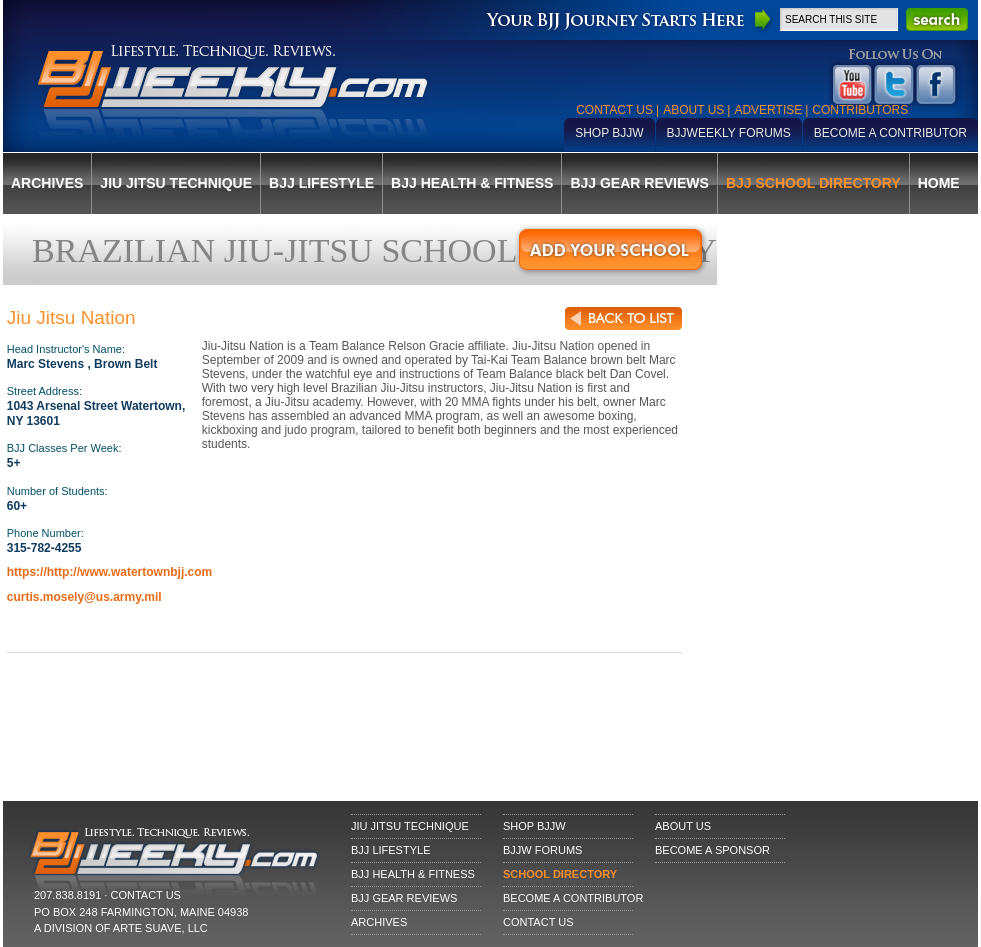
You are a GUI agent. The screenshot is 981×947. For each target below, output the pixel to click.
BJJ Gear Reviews (639, 183)
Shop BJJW (609, 133)
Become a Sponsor (712, 850)
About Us (693, 110)
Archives (47, 183)
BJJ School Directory (813, 183)
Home (939, 183)
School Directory (560, 874)
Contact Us (614, 110)
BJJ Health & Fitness (472, 183)
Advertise (768, 110)
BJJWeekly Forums (729, 133)
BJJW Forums (542, 850)
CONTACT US (145, 895)
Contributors (860, 110)
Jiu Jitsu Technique (176, 183)
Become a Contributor (890, 133)
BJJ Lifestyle (321, 183)
